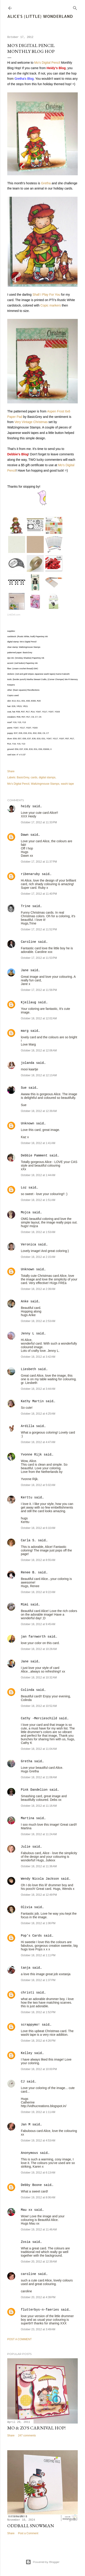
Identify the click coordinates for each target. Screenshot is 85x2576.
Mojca (25, 1212)
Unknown (27, 1123)
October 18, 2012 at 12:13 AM (39, 1075)
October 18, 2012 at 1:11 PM (38, 1955)
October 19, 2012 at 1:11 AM (38, 2112)
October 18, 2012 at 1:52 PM (38, 2012)
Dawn (25, 835)
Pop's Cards (31, 1935)
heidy (25, 806)
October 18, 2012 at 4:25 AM (38, 1413)
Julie (25, 1846)
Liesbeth (28, 1369)
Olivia (26, 1907)
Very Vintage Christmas (31, 422)
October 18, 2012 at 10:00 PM (39, 2069)
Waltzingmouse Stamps (45, 783)
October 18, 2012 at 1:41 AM (38, 1143)
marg (25, 1031)
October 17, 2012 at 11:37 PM (39, 861)
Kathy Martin (32, 1401)
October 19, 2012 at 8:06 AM (38, 2197)
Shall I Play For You (46, 294)
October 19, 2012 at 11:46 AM (39, 2229)
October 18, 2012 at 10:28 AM (39, 1649)
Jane (25, 970)
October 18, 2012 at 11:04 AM (39, 1748)
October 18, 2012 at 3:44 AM (38, 1388)
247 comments (27, 2435)
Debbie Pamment (34, 1155)
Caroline (28, 942)
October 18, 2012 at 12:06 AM (39, 1050)
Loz (24, 1187)
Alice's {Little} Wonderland (40, 16)
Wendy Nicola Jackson (40, 1879)
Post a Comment (19, 2339)
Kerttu (26, 1497)
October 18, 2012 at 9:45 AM (38, 1624)
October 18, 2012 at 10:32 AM (39, 1677)
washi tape (67, 783)
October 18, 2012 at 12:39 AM (39, 1111)
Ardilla (27, 1426)
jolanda (27, 1063)
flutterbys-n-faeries (40, 2310)
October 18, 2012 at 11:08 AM (39, 1777)
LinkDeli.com (13, 614)
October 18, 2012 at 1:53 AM (38, 1232)
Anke (25, 1301)
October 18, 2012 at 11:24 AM (39, 1834)
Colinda (27, 1690)
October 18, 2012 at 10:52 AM (39, 1706)
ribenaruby (30, 874)
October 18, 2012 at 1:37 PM (38, 1980)
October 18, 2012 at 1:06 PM (38, 1923)
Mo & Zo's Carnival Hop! (36, 2428)
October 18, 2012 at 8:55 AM (38, 1560)
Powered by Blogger (43, 2562)
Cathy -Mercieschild (39, 1718)
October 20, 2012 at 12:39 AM (39, 2261)
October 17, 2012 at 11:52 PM (39, 929)
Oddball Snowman (30, 2526)
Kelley (26, 2053)
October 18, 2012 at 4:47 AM (38, 1442)
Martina (27, 1818)
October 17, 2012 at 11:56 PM (39, 990)
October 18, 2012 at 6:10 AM (38, 1528)
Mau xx (26, 2210)
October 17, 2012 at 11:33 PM (39, 822)
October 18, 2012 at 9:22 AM (38, 1592)
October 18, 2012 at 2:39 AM (38, 1289)
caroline (28, 2274)
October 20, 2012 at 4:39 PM (38, 2297)
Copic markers (50, 305)
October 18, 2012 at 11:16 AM (39, 1805)
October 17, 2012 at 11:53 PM (39, 957)
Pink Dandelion (34, 1790)
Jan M (25, 2124)
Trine (25, 906)
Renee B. (28, 1572)
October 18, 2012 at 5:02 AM (38, 1485)
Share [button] (11, 771)
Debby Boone (31, 2185)
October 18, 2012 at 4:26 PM (38, 2040)
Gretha (46, 183)
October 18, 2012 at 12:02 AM (39, 1018)
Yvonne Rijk (31, 1454)
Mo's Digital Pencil (47, 62)
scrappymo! (30, 2024)
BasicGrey (23, 777)
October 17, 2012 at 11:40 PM (39, 893)
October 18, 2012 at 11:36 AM (39, 1866)
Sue (24, 1088)
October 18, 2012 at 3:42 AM (38, 1356)
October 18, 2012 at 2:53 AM (38, 1321)
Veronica (28, 1244)
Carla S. (28, 1540)
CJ (23, 2081)
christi (27, 1992)
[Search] (75, 7)
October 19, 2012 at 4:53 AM (38, 2140)
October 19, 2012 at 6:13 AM (38, 2172)
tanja (25, 1968)
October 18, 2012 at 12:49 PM (39, 1894)
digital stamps (47, 777)
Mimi (25, 1604)
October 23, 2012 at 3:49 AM (38, 2329)
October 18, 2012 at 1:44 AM (38, 1175)
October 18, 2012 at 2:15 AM (38, 1257)
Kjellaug (28, 1002)
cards (34, 777)
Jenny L (27, 1333)
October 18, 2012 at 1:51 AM (38, 1200)
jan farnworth (33, 1636)
